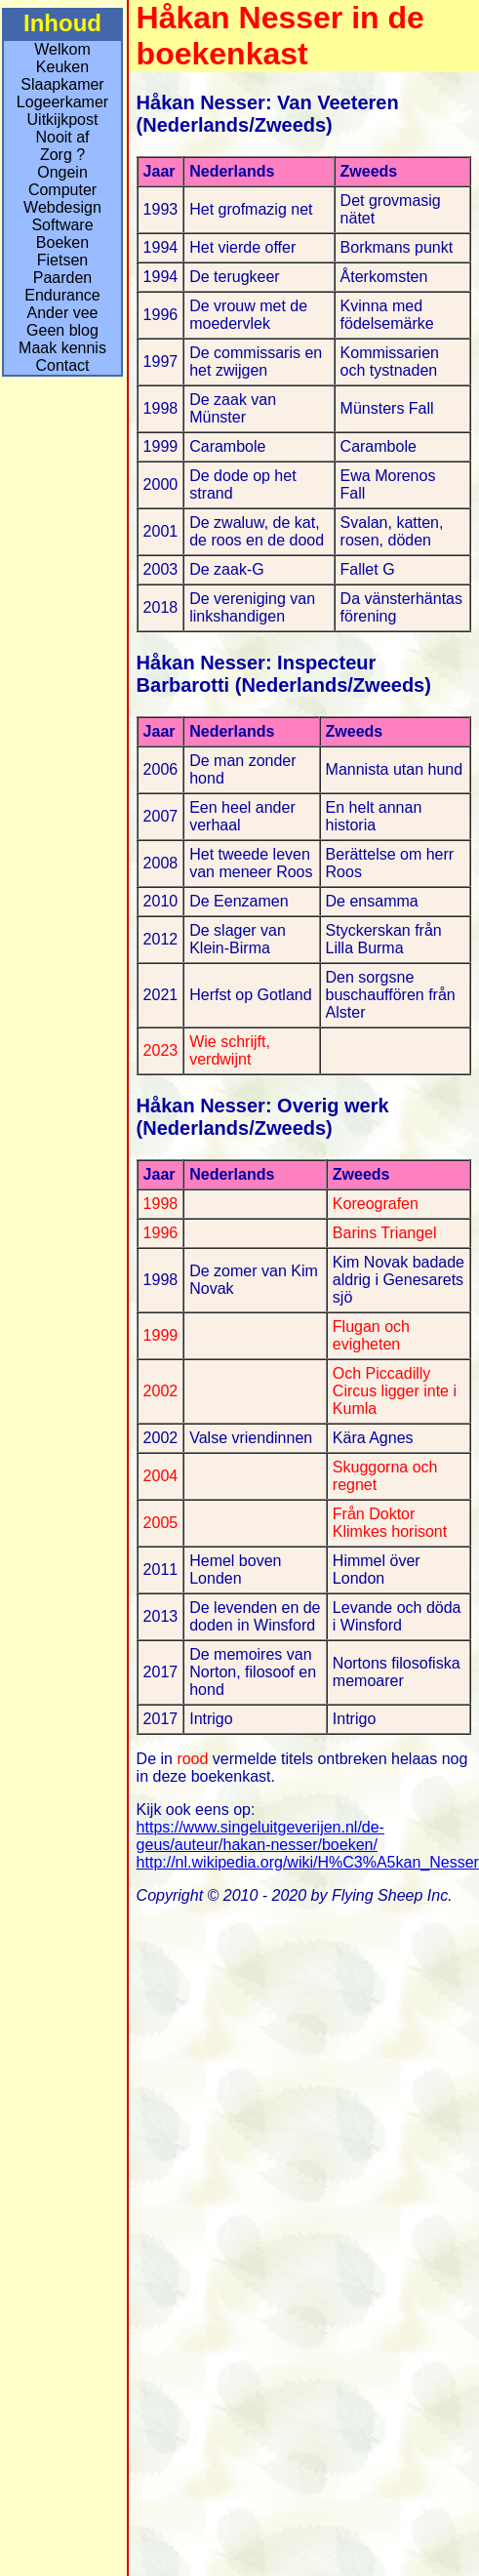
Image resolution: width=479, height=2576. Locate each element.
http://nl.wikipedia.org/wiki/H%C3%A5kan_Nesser (308, 1862)
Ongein (62, 172)
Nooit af (62, 137)
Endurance (62, 295)
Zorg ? (62, 154)
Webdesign (62, 207)
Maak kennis (62, 348)
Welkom (62, 49)
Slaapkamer (61, 84)
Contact (62, 365)
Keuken (62, 67)
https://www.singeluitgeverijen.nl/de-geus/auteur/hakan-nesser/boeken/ (260, 1836)
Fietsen (62, 260)
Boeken (62, 242)
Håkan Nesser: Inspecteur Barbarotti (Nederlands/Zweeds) (284, 674)
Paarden (63, 277)
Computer (62, 189)
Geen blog (62, 330)
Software (62, 225)
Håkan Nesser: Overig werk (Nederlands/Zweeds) (263, 1117)
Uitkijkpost (63, 119)
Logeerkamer (62, 102)
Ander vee (63, 312)
